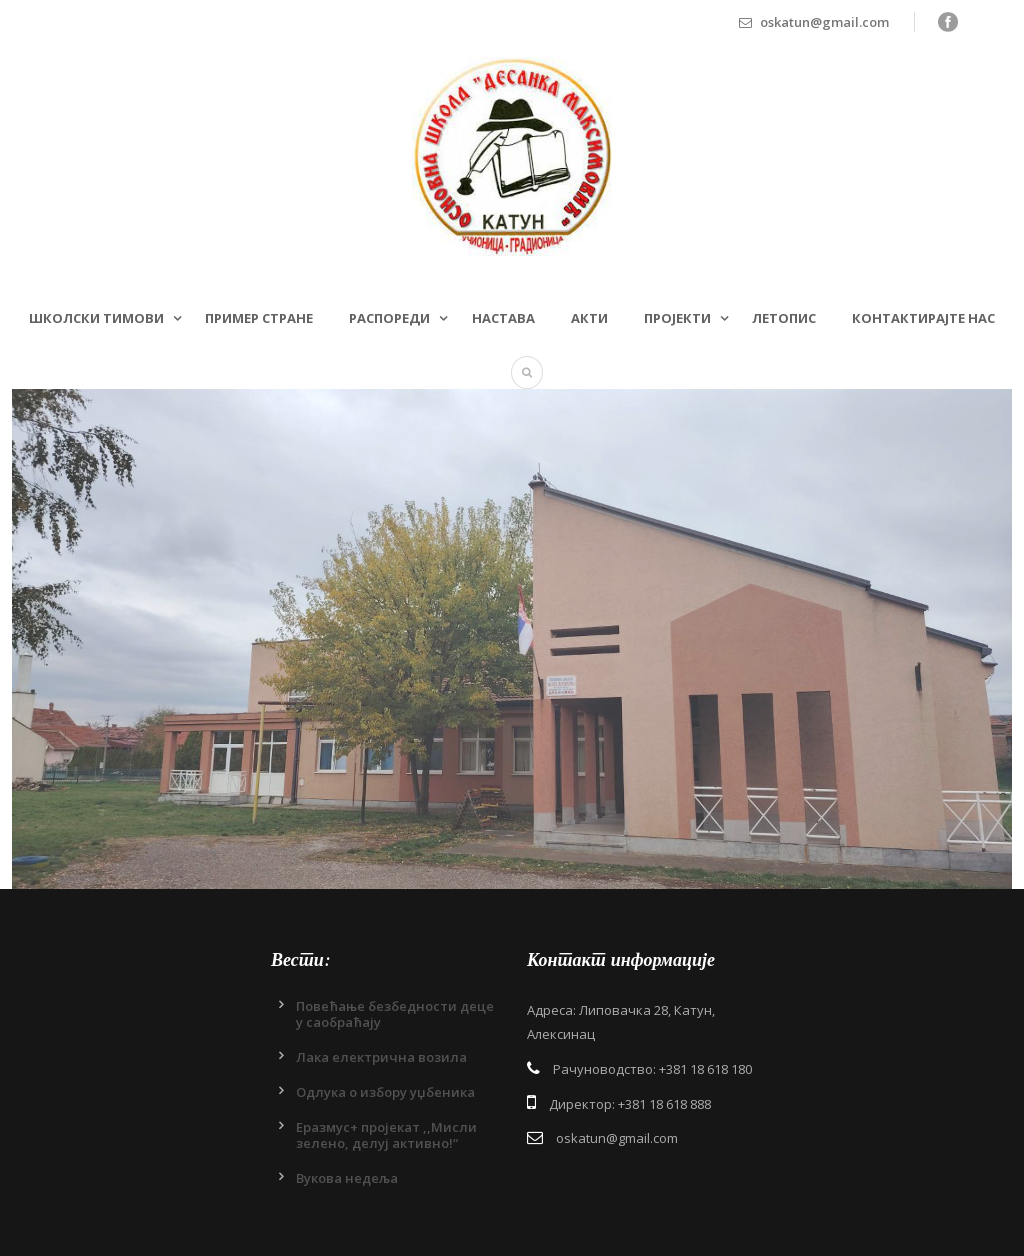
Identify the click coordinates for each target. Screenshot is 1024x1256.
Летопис (784, 318)
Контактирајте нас (923, 318)
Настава (503, 318)
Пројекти (677, 318)
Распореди (389, 318)
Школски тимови (96, 318)
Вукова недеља (347, 1178)
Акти (589, 318)
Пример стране (259, 318)
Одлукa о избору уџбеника (385, 1092)
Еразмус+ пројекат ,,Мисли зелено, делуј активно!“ (386, 1135)
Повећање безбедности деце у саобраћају (395, 1014)
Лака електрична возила (381, 1057)
